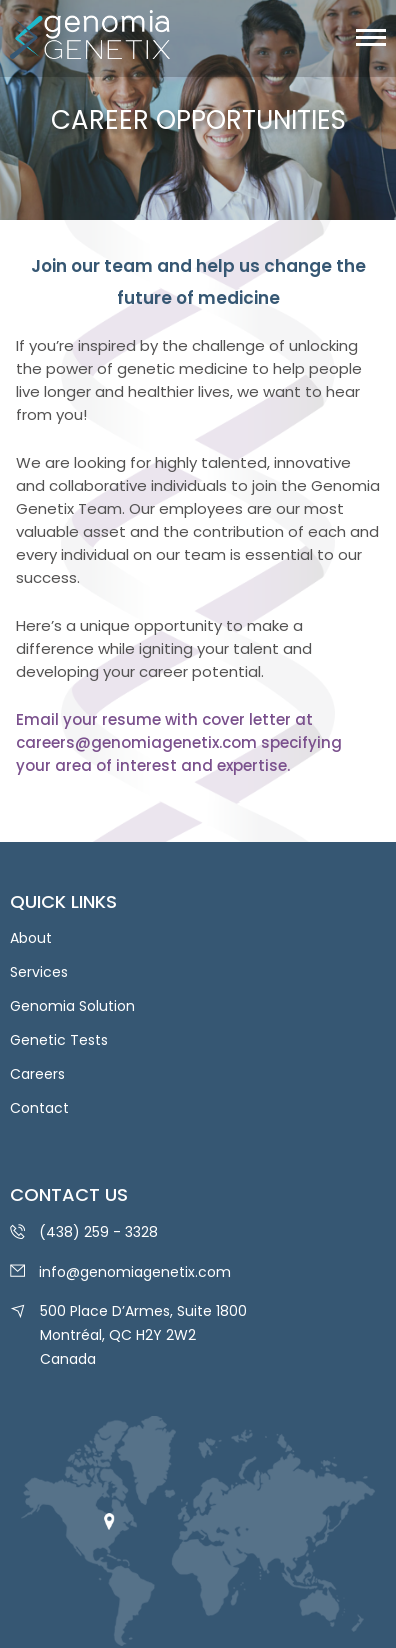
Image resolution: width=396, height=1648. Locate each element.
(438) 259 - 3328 (98, 1232)
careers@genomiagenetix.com (136, 742)
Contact (39, 1108)
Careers (37, 1074)
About (31, 938)
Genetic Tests (59, 1040)
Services (39, 972)
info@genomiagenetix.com (135, 1272)
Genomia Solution (72, 1006)
